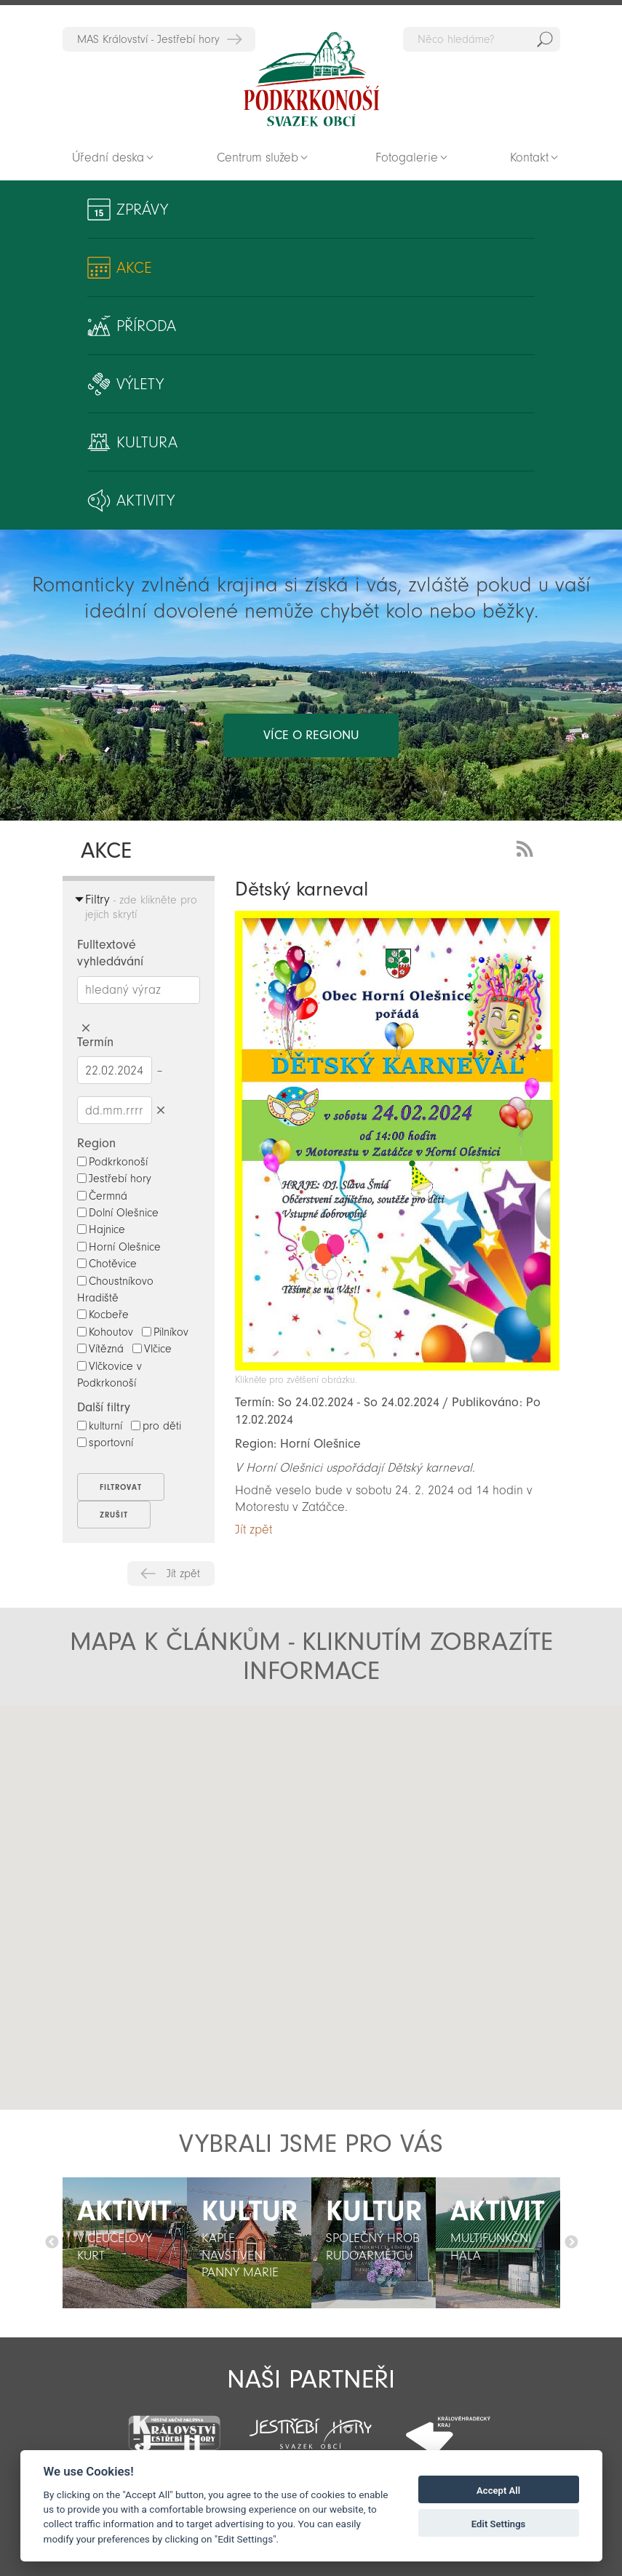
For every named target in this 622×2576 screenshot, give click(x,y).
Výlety (140, 384)
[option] (125, 2242)
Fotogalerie (406, 157)
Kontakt (529, 157)
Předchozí (51, 2243)
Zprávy (142, 209)
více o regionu (311, 735)
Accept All (498, 2490)
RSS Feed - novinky (527, 847)
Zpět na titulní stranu (311, 79)
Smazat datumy (161, 1109)
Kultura (147, 442)
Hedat (545, 39)
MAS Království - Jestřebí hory (148, 39)
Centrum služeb (257, 157)
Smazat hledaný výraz (86, 1028)
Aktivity (145, 500)
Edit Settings (498, 2524)
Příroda (146, 325)
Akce (134, 267)
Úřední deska (108, 157)
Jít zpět (183, 1573)
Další (571, 2243)
